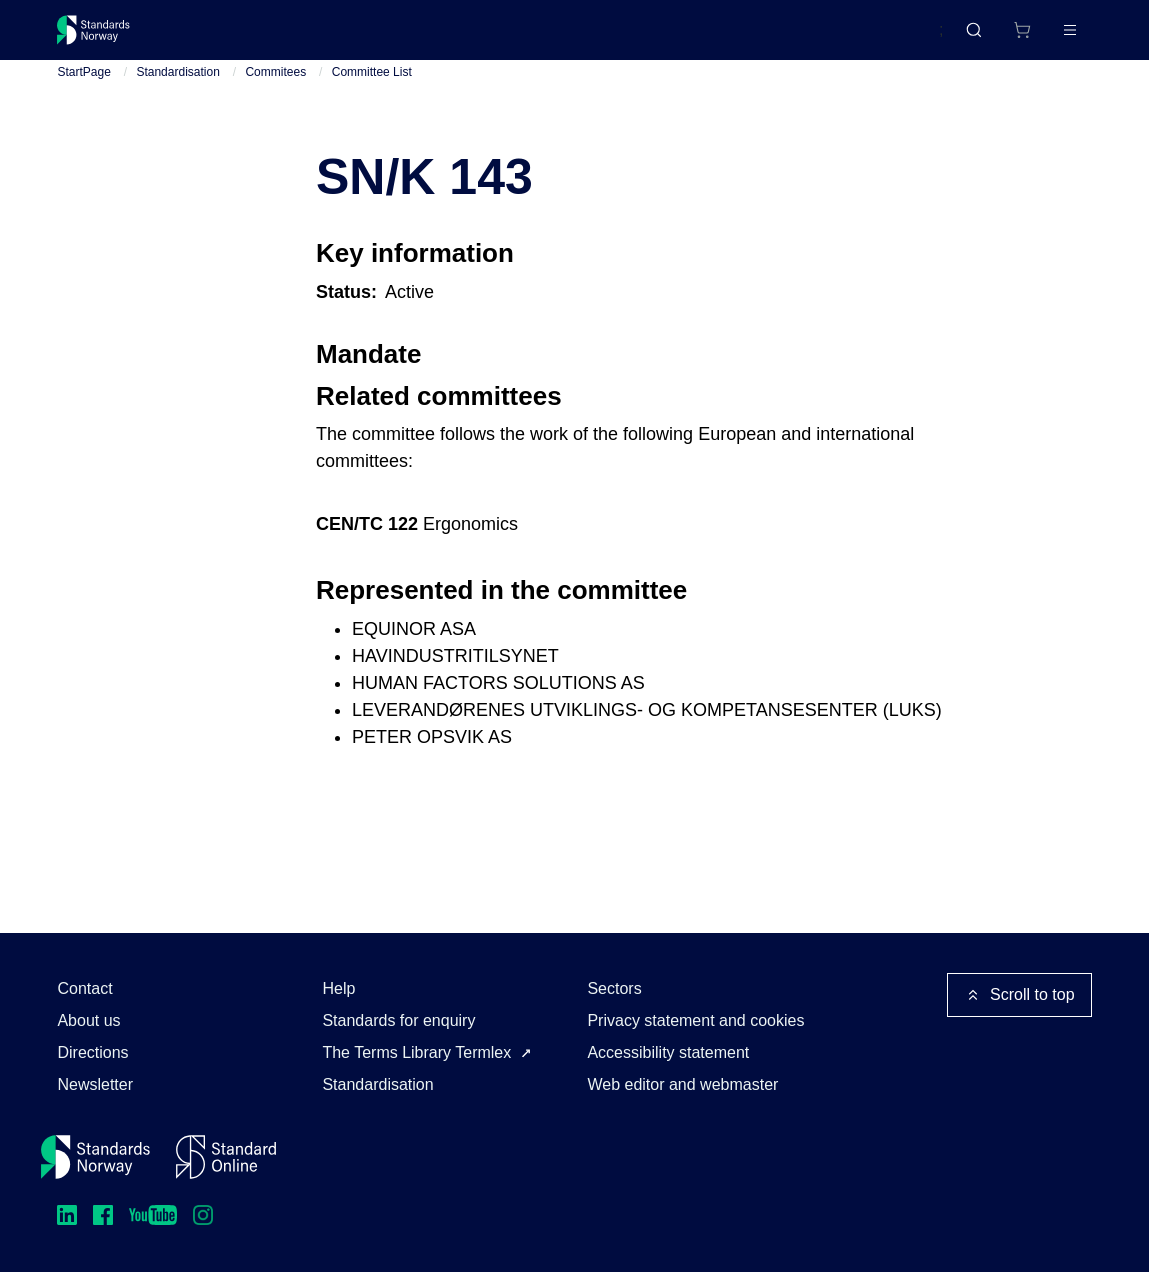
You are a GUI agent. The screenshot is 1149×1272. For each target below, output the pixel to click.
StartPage (83, 89)
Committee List (372, 89)
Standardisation (177, 89)
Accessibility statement (668, 1052)
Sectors (614, 988)
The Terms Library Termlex (416, 1052)
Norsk (903, 39)
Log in (1053, 37)
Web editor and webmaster (682, 1084)
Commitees (275, 89)
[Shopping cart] (980, 38)
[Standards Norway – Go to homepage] (107, 38)
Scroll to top (1019, 995)
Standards (231, 37)
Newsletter (95, 1084)
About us (88, 1020)
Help (338, 988)
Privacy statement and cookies (695, 1020)
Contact (84, 988)
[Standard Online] (226, 1157)
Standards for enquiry (398, 1020)
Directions (92, 1052)
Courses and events (371, 37)
